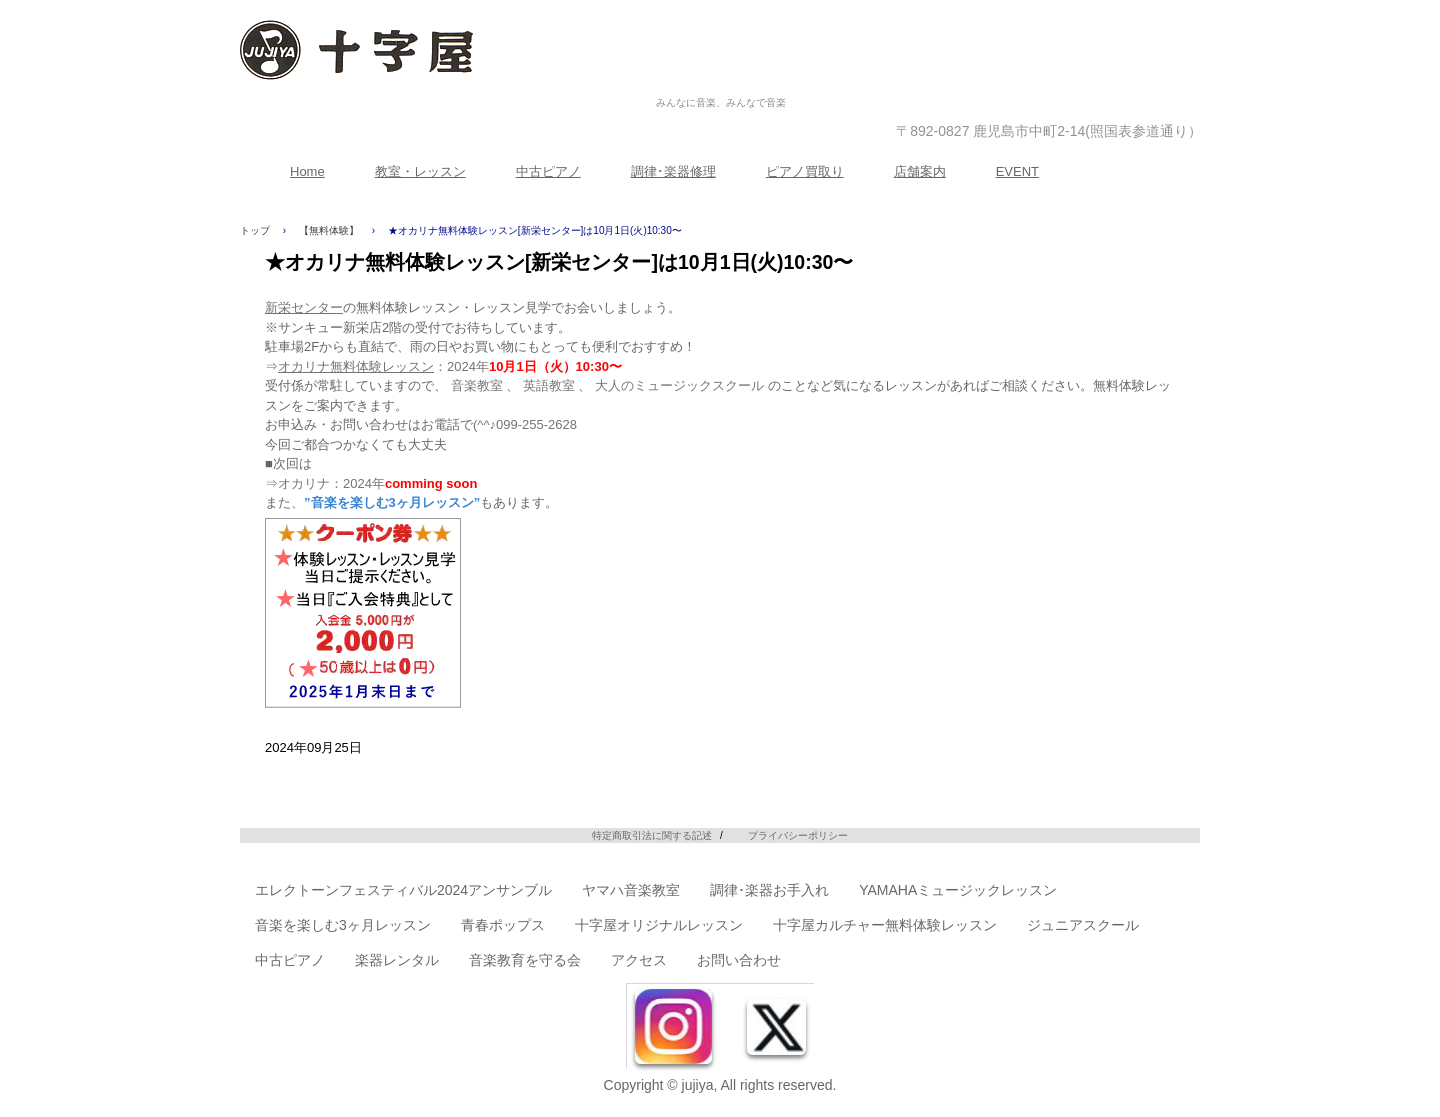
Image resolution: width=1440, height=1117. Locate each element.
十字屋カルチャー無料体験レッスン (885, 925)
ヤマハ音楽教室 (631, 890)
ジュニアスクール (1083, 925)
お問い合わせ (739, 960)
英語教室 (549, 385)
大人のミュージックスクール (679, 385)
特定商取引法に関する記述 (652, 835)
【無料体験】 (329, 230)
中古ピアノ (548, 171)
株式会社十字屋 (721, 81)
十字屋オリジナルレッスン (659, 925)
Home (307, 171)
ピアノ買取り (805, 171)
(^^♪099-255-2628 (525, 424)
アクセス (639, 960)
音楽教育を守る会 (525, 960)
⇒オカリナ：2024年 (371, 483)
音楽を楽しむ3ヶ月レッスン (343, 925)
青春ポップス (503, 925)
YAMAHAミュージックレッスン (958, 890)
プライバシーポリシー (798, 835)
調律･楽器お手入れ (769, 890)
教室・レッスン (420, 171)
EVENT (1017, 171)
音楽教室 (477, 385)
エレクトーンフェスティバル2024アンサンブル (403, 890)
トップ (255, 230)
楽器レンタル (397, 960)
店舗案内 (920, 171)
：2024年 (450, 366)
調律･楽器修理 (673, 171)
